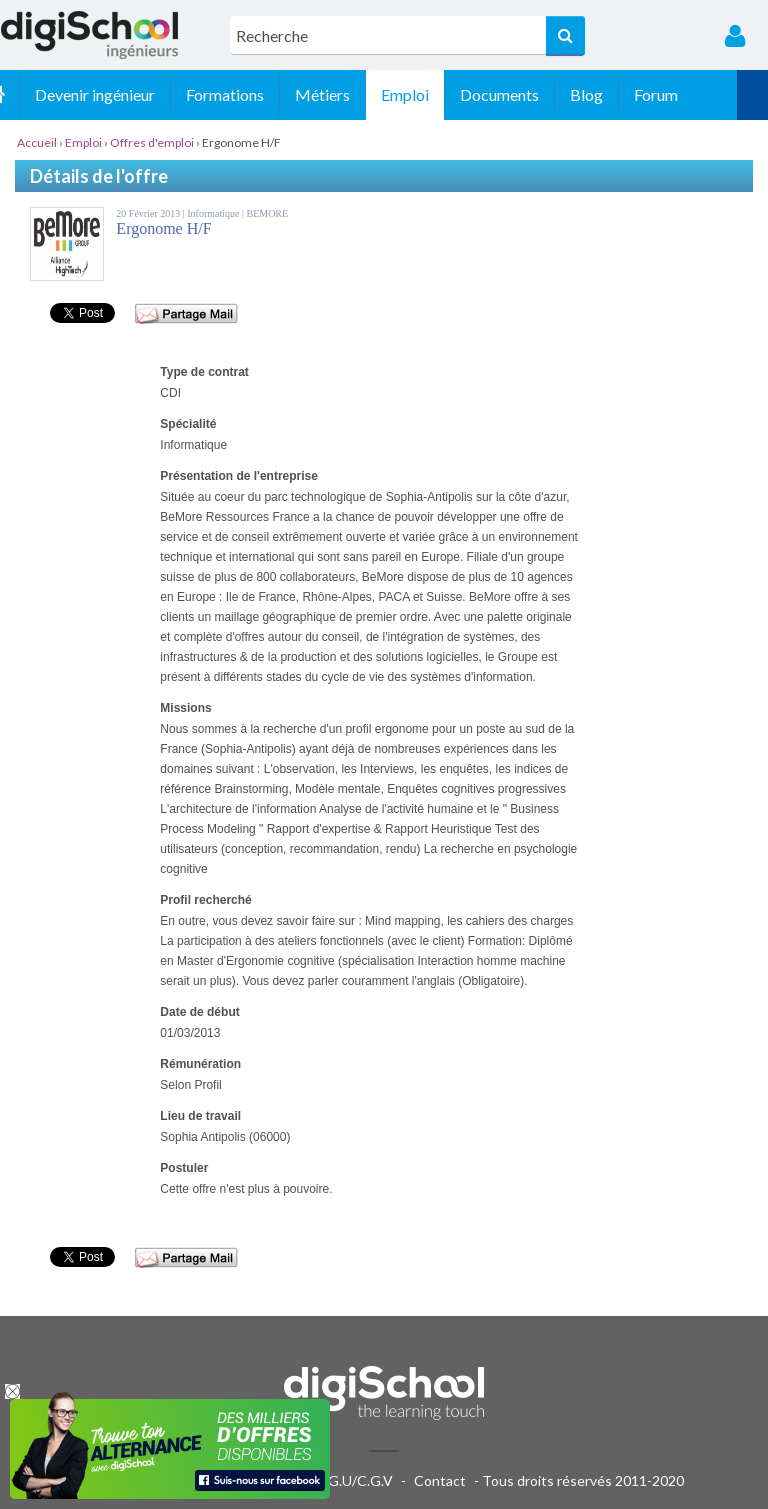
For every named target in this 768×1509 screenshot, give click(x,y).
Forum (687, 94)
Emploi (436, 94)
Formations (256, 94)
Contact (440, 1480)
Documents (530, 94)
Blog (617, 94)
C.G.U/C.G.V (354, 1480)
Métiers (353, 94)
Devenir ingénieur (126, 94)
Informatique (214, 213)
